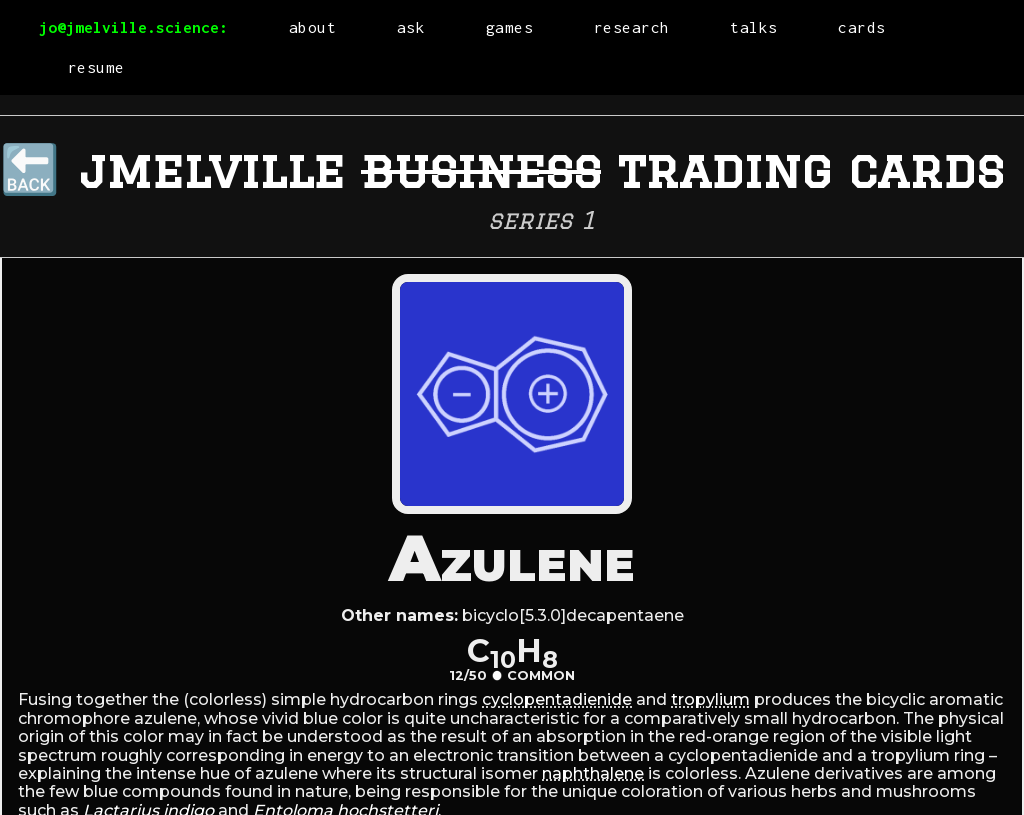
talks (754, 27)
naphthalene (593, 773)
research (632, 27)
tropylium (710, 699)
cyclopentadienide (557, 699)
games (510, 27)
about (313, 27)
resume (96, 67)
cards (862, 27)
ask (411, 27)
